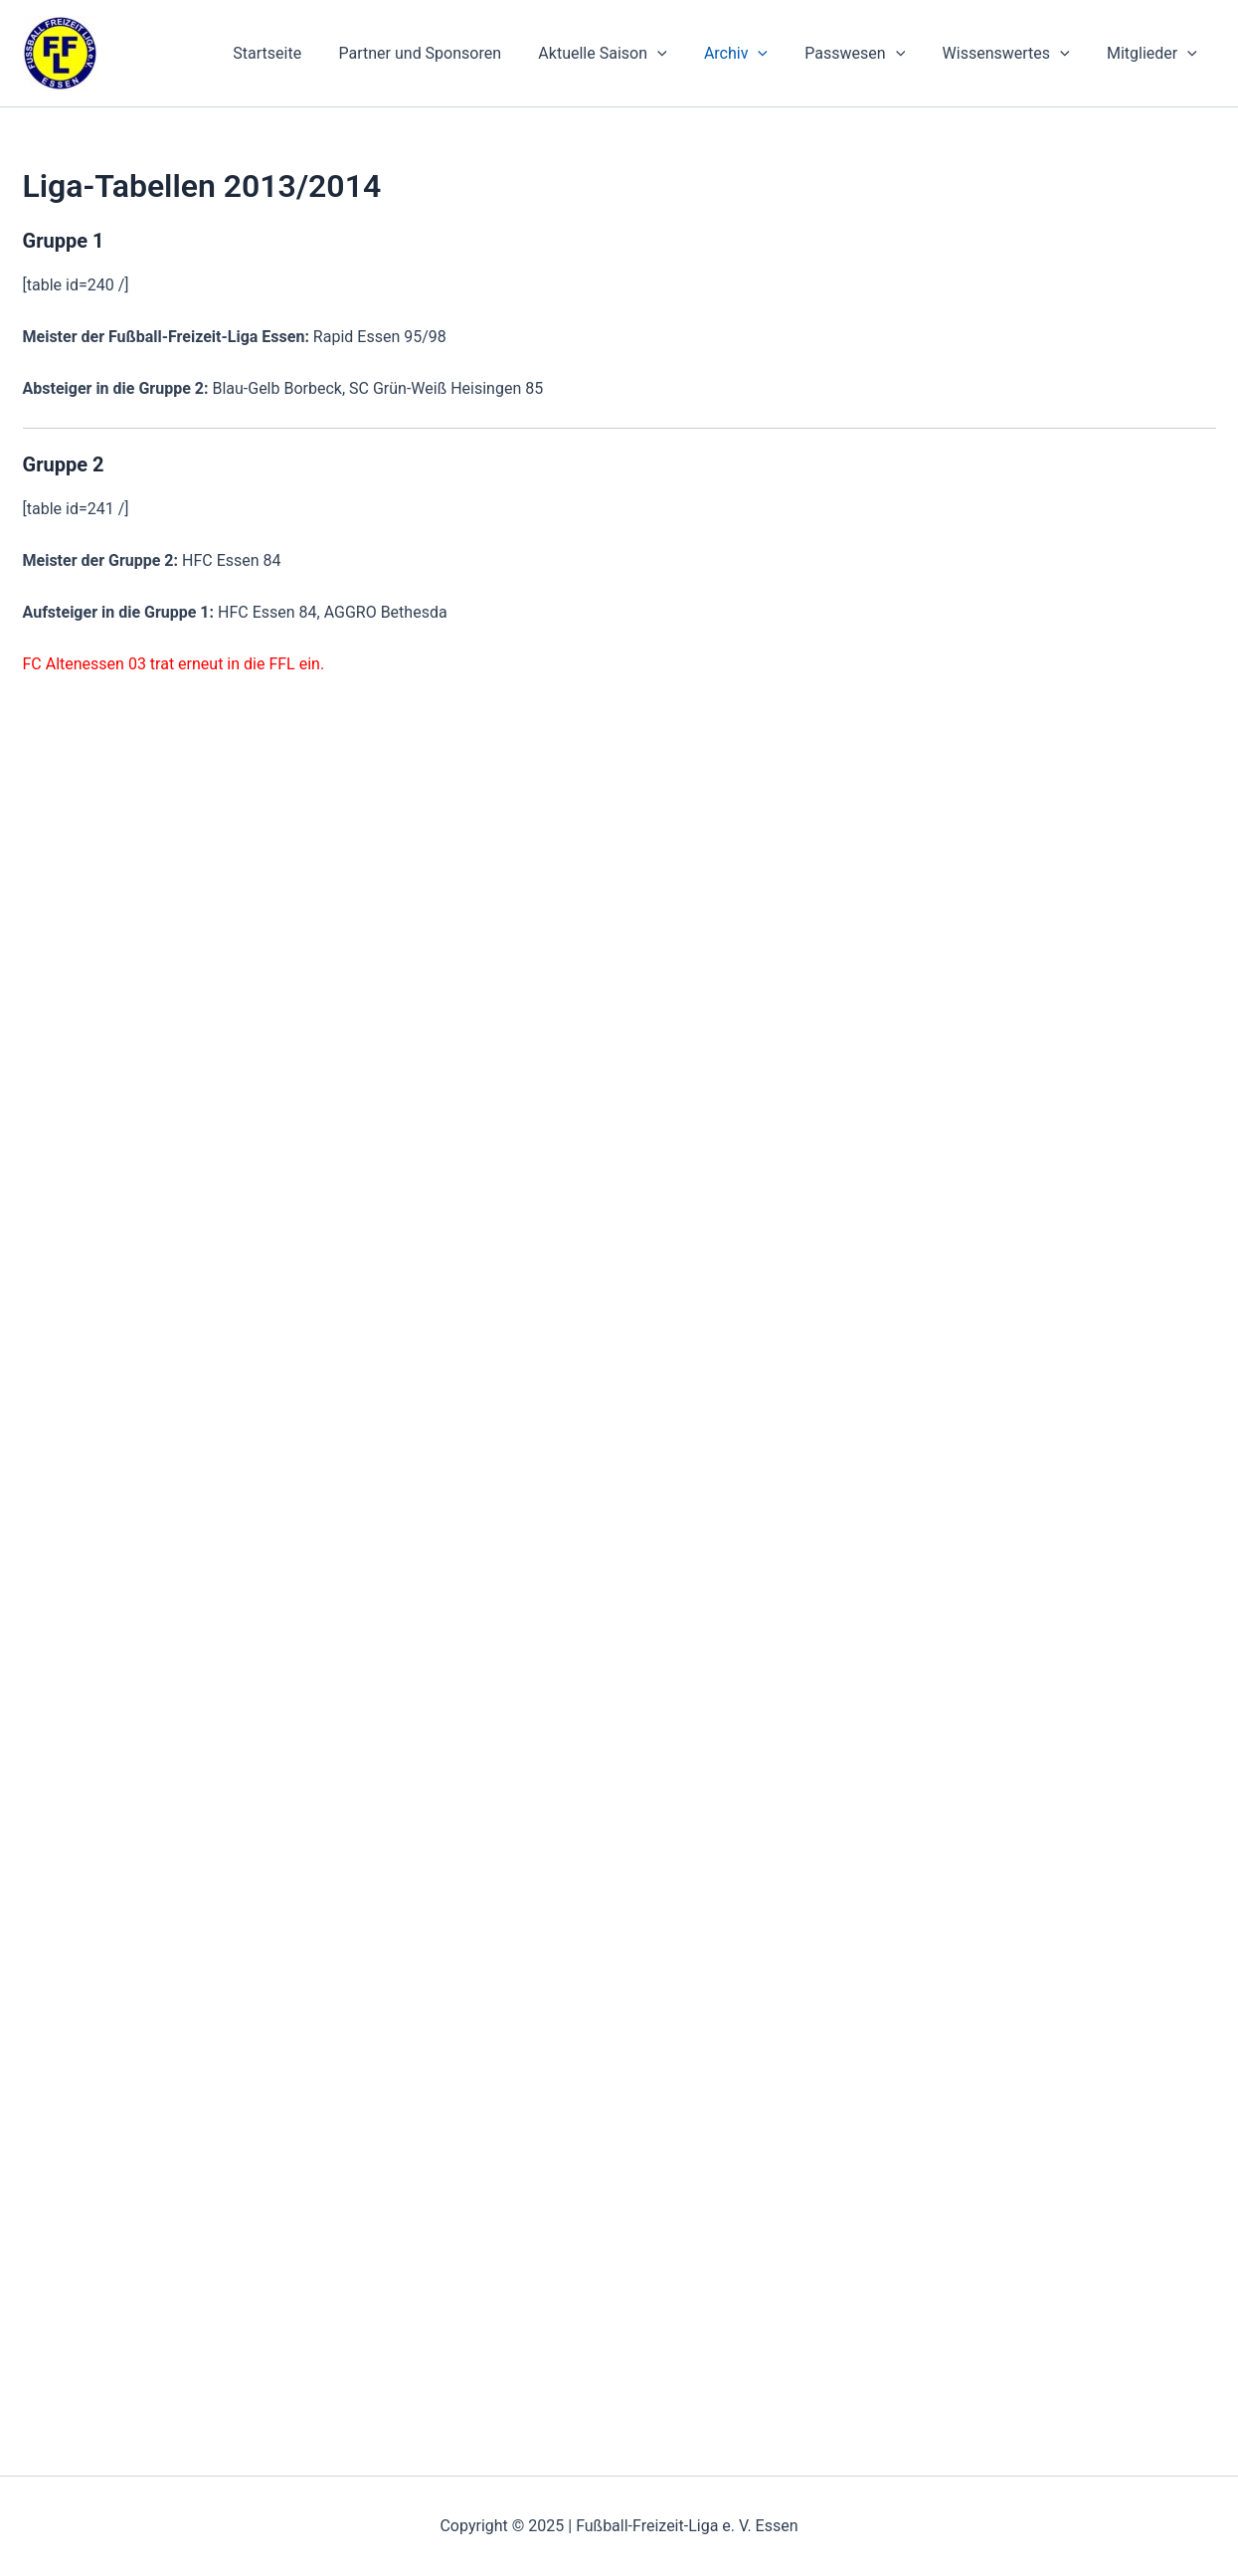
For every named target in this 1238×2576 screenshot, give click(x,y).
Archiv (755, 53)
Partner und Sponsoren (449, 53)
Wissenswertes (1014, 53)
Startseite (301, 53)
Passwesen (868, 53)
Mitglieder (1155, 53)
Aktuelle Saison (626, 53)
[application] (681, 53)
